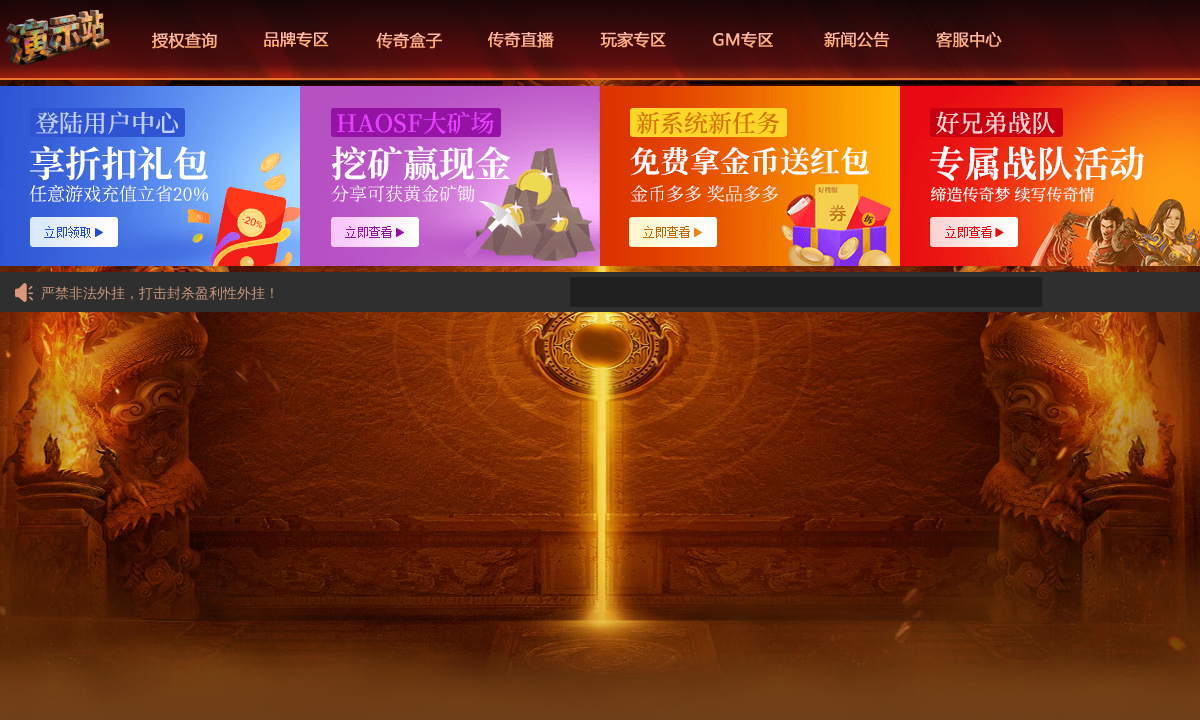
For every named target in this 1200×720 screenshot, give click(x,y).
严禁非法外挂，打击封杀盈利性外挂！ (145, 293)
